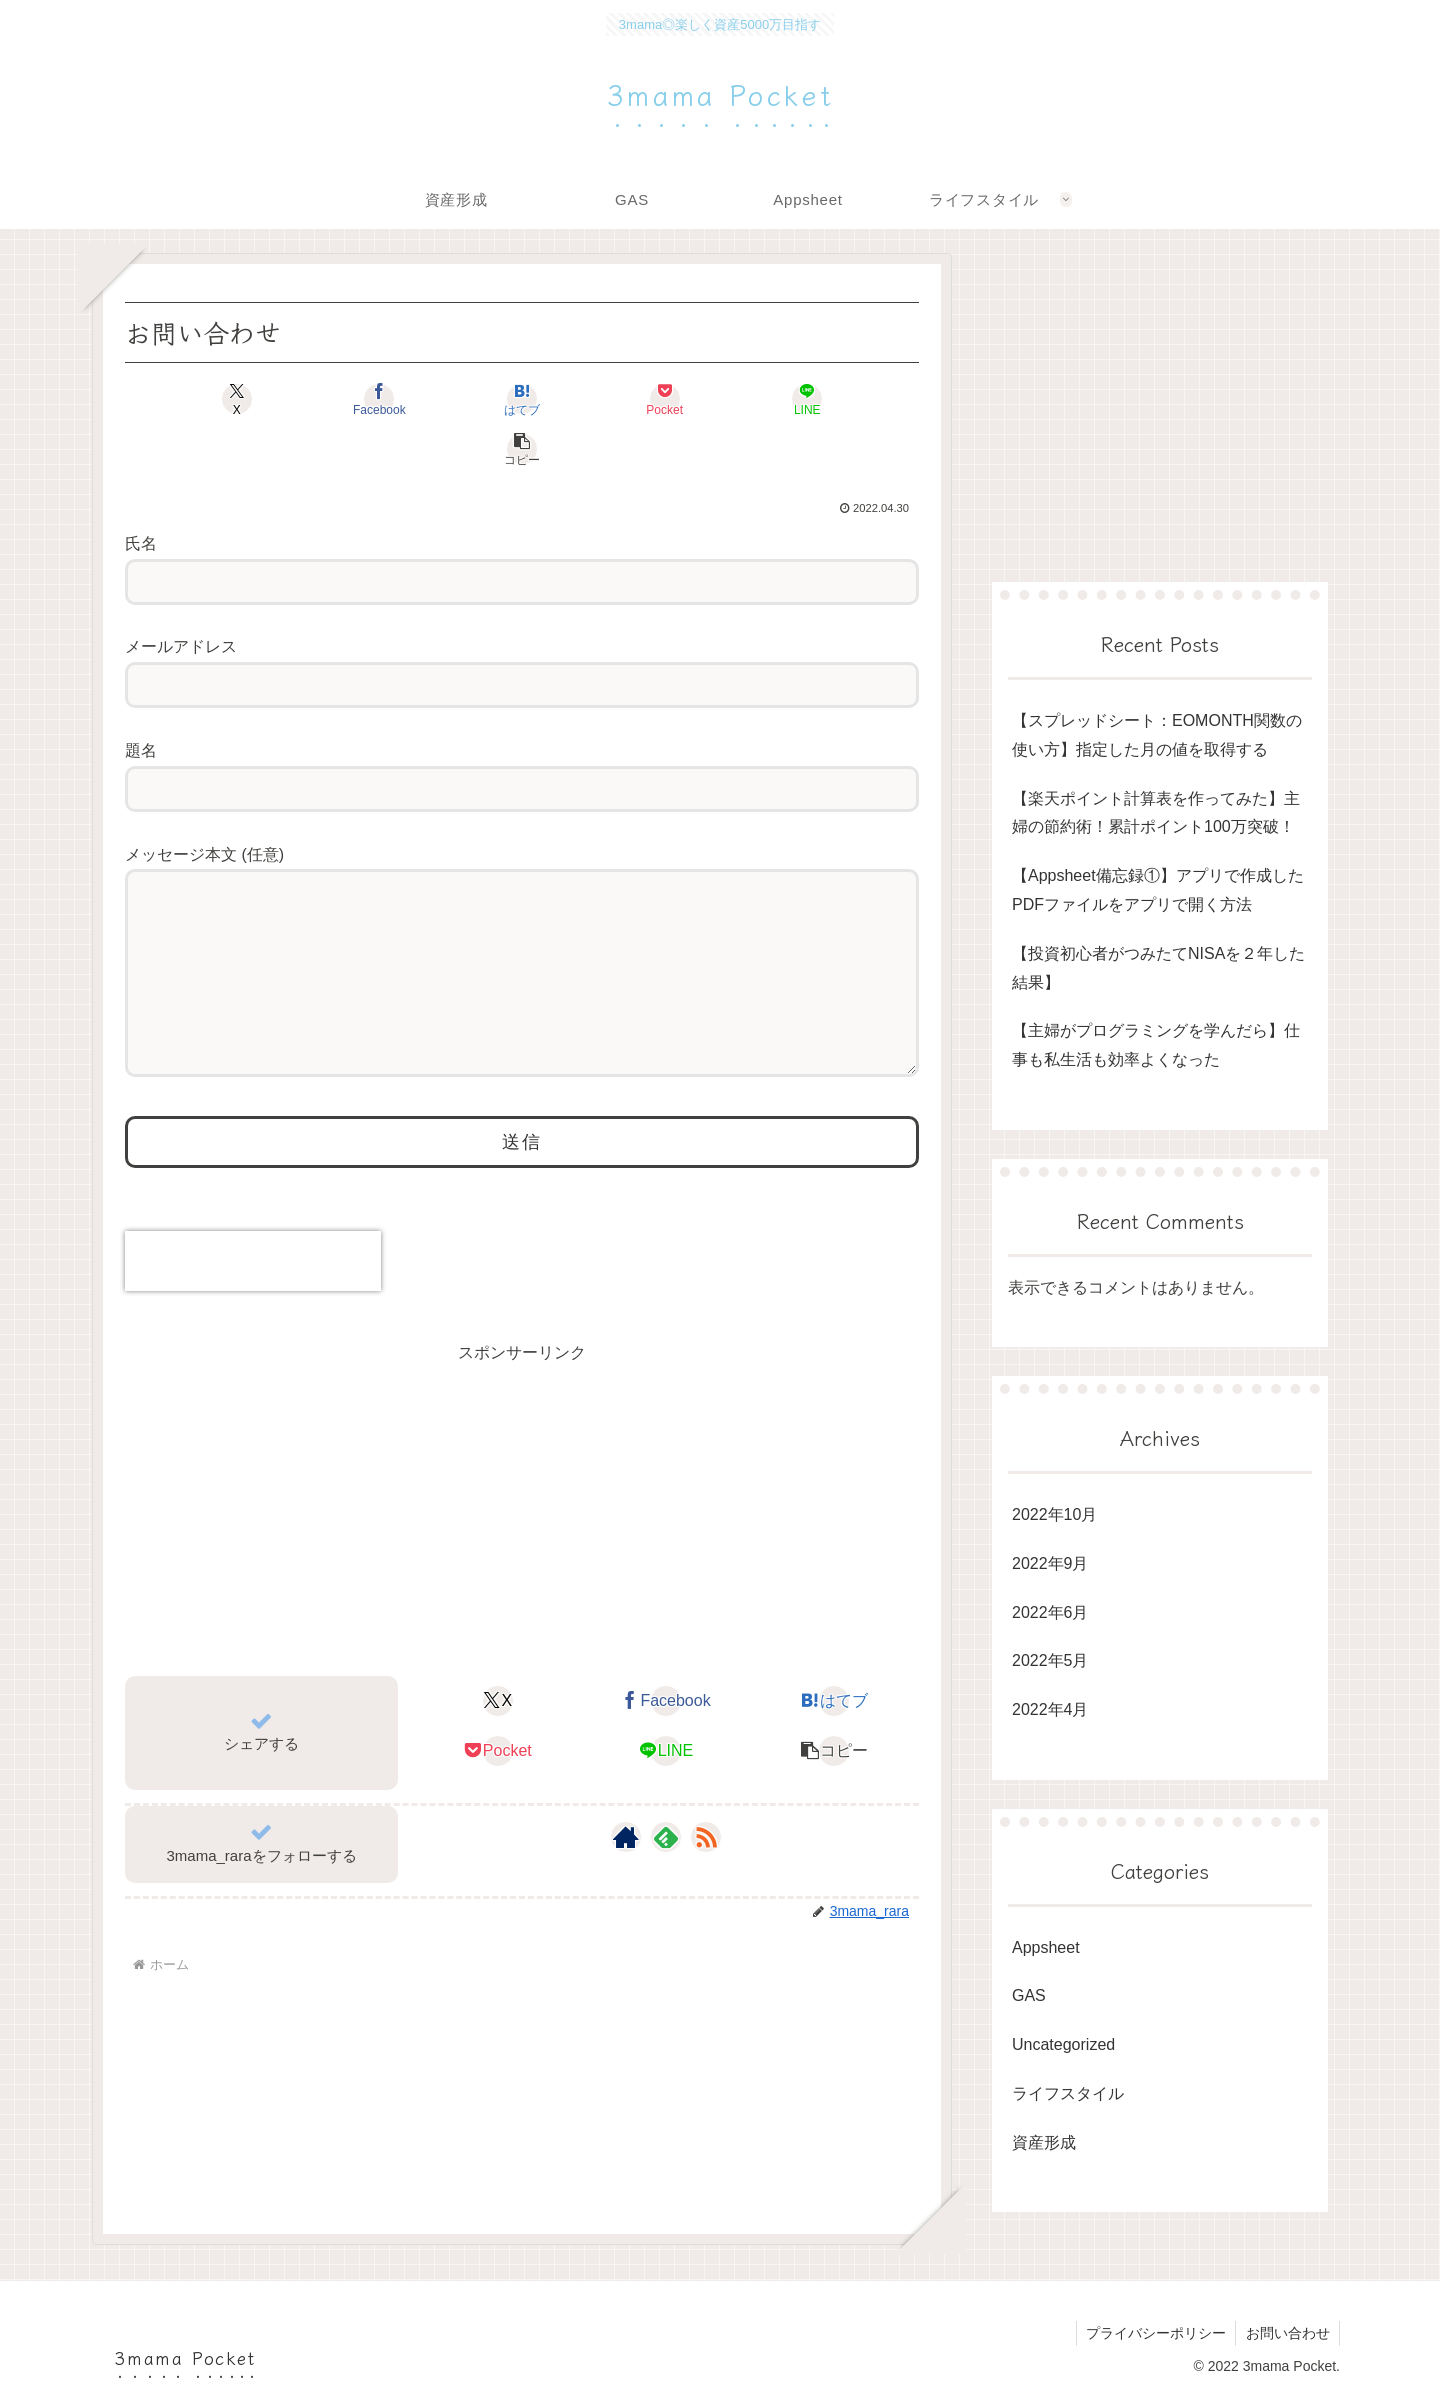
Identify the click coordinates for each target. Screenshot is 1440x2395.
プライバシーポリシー (1154, 2333)
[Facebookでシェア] (321, 399)
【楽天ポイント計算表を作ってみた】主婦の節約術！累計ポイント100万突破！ (1156, 813)
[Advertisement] (522, 1497)
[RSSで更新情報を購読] (706, 1827)
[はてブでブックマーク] (455, 399)
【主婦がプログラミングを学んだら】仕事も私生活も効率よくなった (1156, 1045)
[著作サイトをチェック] (626, 1827)
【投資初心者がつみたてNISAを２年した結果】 (1158, 968)
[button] (855, 399)
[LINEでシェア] (722, 399)
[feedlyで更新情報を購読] (666, 1827)
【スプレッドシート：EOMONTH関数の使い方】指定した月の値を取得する (1157, 735)
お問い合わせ (1287, 2333)
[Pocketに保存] (588, 399)
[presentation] (253, 1251)
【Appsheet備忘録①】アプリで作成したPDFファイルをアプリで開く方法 (1158, 890)
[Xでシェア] (188, 399)
